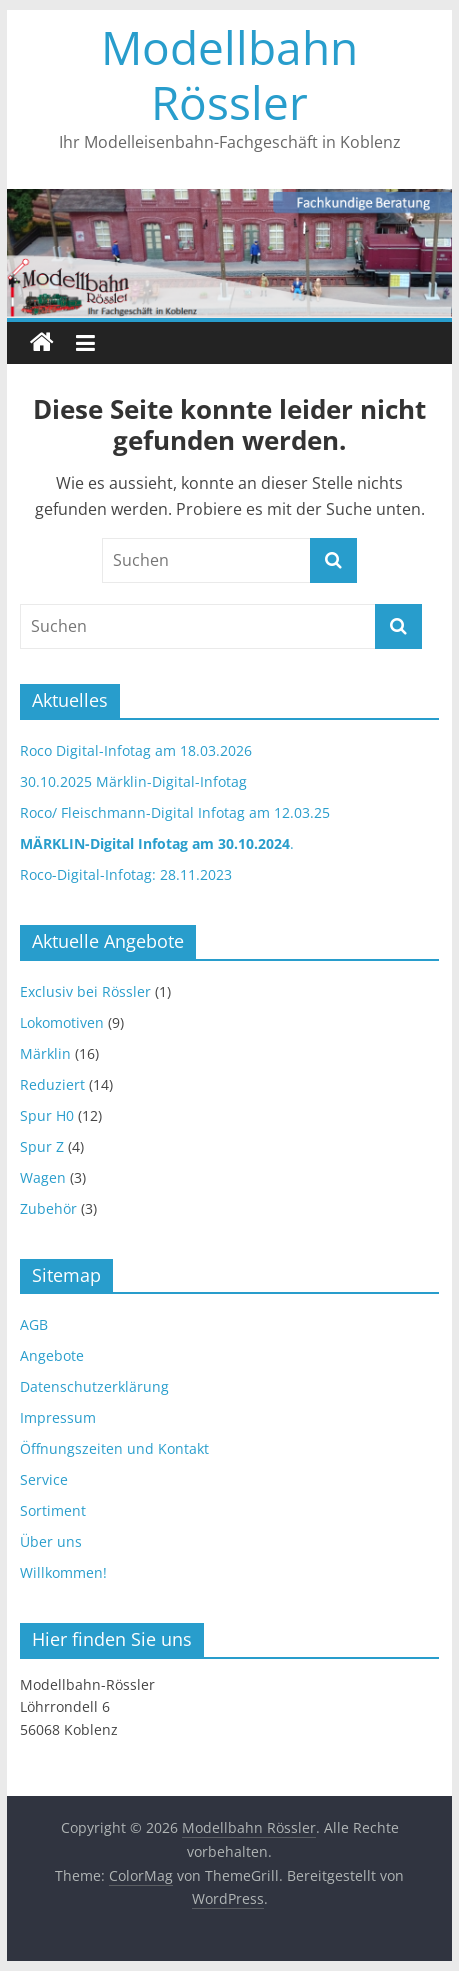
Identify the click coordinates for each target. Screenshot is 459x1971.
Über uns (51, 1541)
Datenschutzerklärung (94, 1386)
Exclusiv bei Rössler (85, 991)
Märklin (45, 1053)
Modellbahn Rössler (229, 74)
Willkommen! (63, 1572)
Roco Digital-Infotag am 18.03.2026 (136, 750)
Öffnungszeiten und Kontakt (114, 1448)
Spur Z (42, 1146)
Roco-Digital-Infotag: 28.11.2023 (126, 874)
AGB (34, 1324)
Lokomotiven (62, 1022)
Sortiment (53, 1510)
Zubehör (48, 1208)
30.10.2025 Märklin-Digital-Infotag (133, 781)
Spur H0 (47, 1115)
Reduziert (52, 1084)
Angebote (52, 1355)
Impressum (58, 1417)
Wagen (43, 1177)
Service (44, 1479)
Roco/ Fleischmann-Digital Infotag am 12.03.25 (175, 812)
